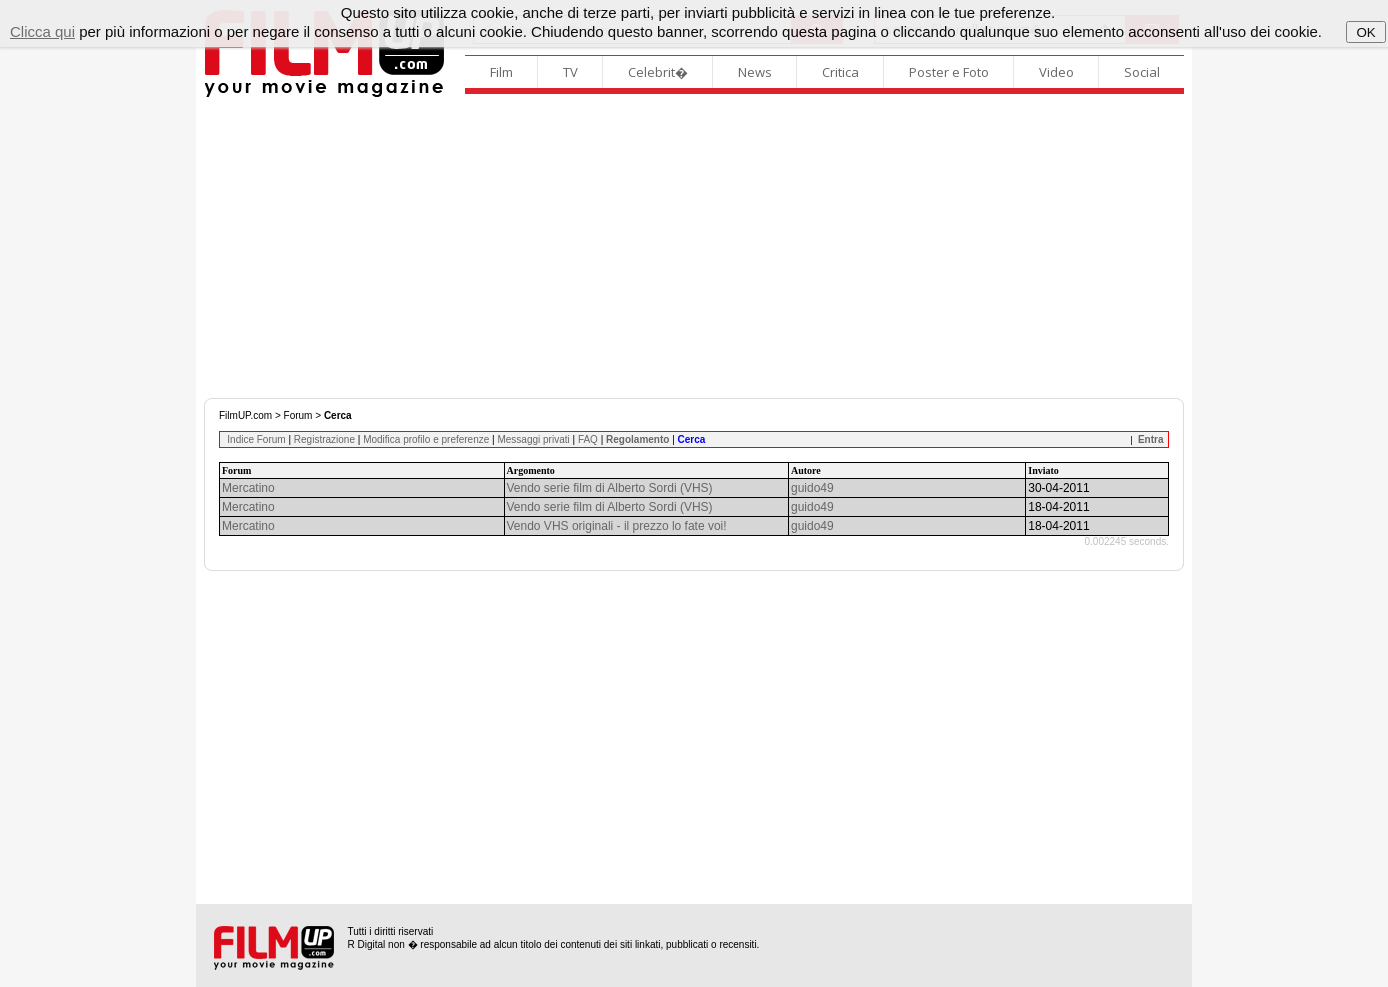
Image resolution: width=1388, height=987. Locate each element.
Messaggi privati (533, 439)
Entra (1151, 439)
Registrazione (324, 439)
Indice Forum (256, 439)
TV (570, 72)
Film (501, 72)
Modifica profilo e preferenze (426, 439)
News (755, 72)
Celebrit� (658, 72)
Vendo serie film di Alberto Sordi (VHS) (610, 488)
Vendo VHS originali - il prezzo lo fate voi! (617, 526)
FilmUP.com (245, 415)
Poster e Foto (949, 72)
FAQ (588, 439)
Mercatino (248, 488)
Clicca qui (42, 31)
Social (1142, 72)
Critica (840, 72)
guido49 (812, 488)
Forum (298, 415)
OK (1365, 32)
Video (1056, 72)
